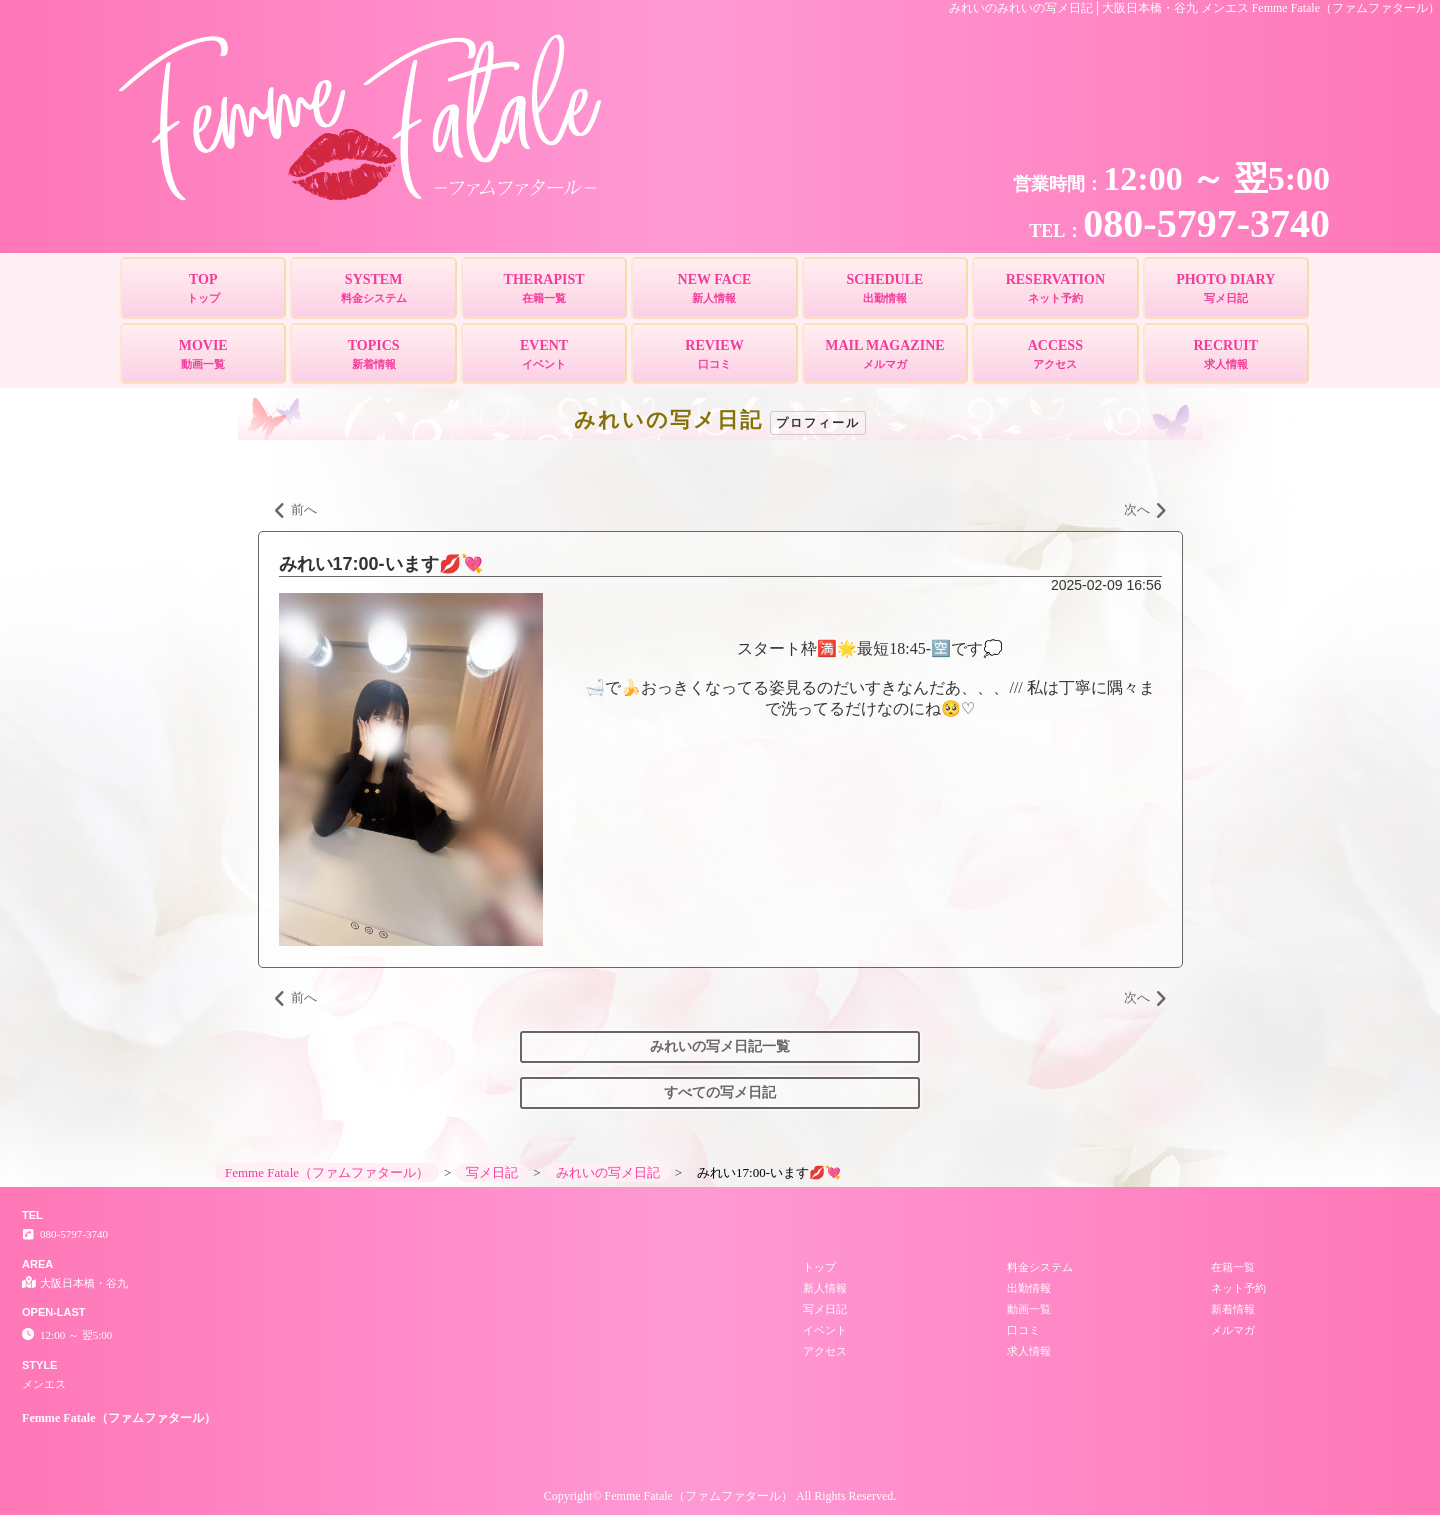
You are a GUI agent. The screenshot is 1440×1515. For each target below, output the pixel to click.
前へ (295, 511)
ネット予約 (1238, 1288)
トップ (819, 1267)
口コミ (1023, 1330)
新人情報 (825, 1288)
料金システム (1040, 1267)
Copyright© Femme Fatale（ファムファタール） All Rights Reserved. (720, 1496)
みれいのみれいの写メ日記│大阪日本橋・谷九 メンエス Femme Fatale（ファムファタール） (1194, 8)
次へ (1145, 511)
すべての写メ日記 (720, 1092)
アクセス (825, 1351)
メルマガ (1233, 1330)
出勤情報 (1029, 1288)
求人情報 (1029, 1351)
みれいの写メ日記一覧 (720, 1046)
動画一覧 (1029, 1309)
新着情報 (1233, 1309)
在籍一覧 (1233, 1267)
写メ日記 (825, 1309)
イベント (825, 1330)
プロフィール (818, 423)
